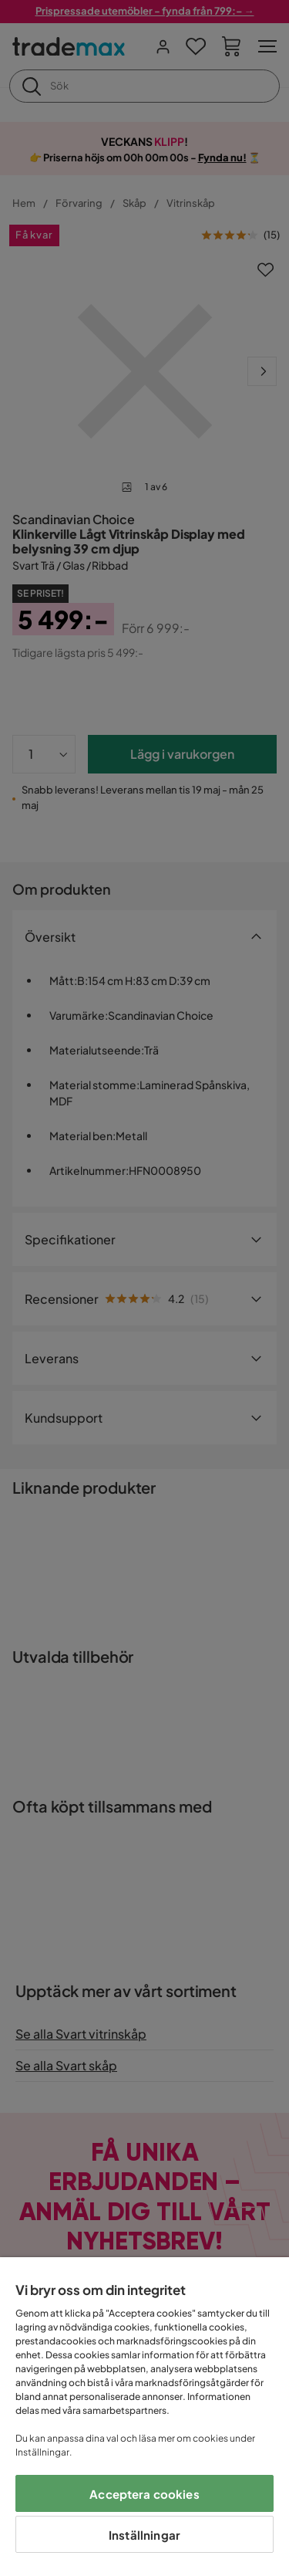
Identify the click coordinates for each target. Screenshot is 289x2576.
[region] (144, 2416)
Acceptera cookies (144, 2493)
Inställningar (144, 2534)
